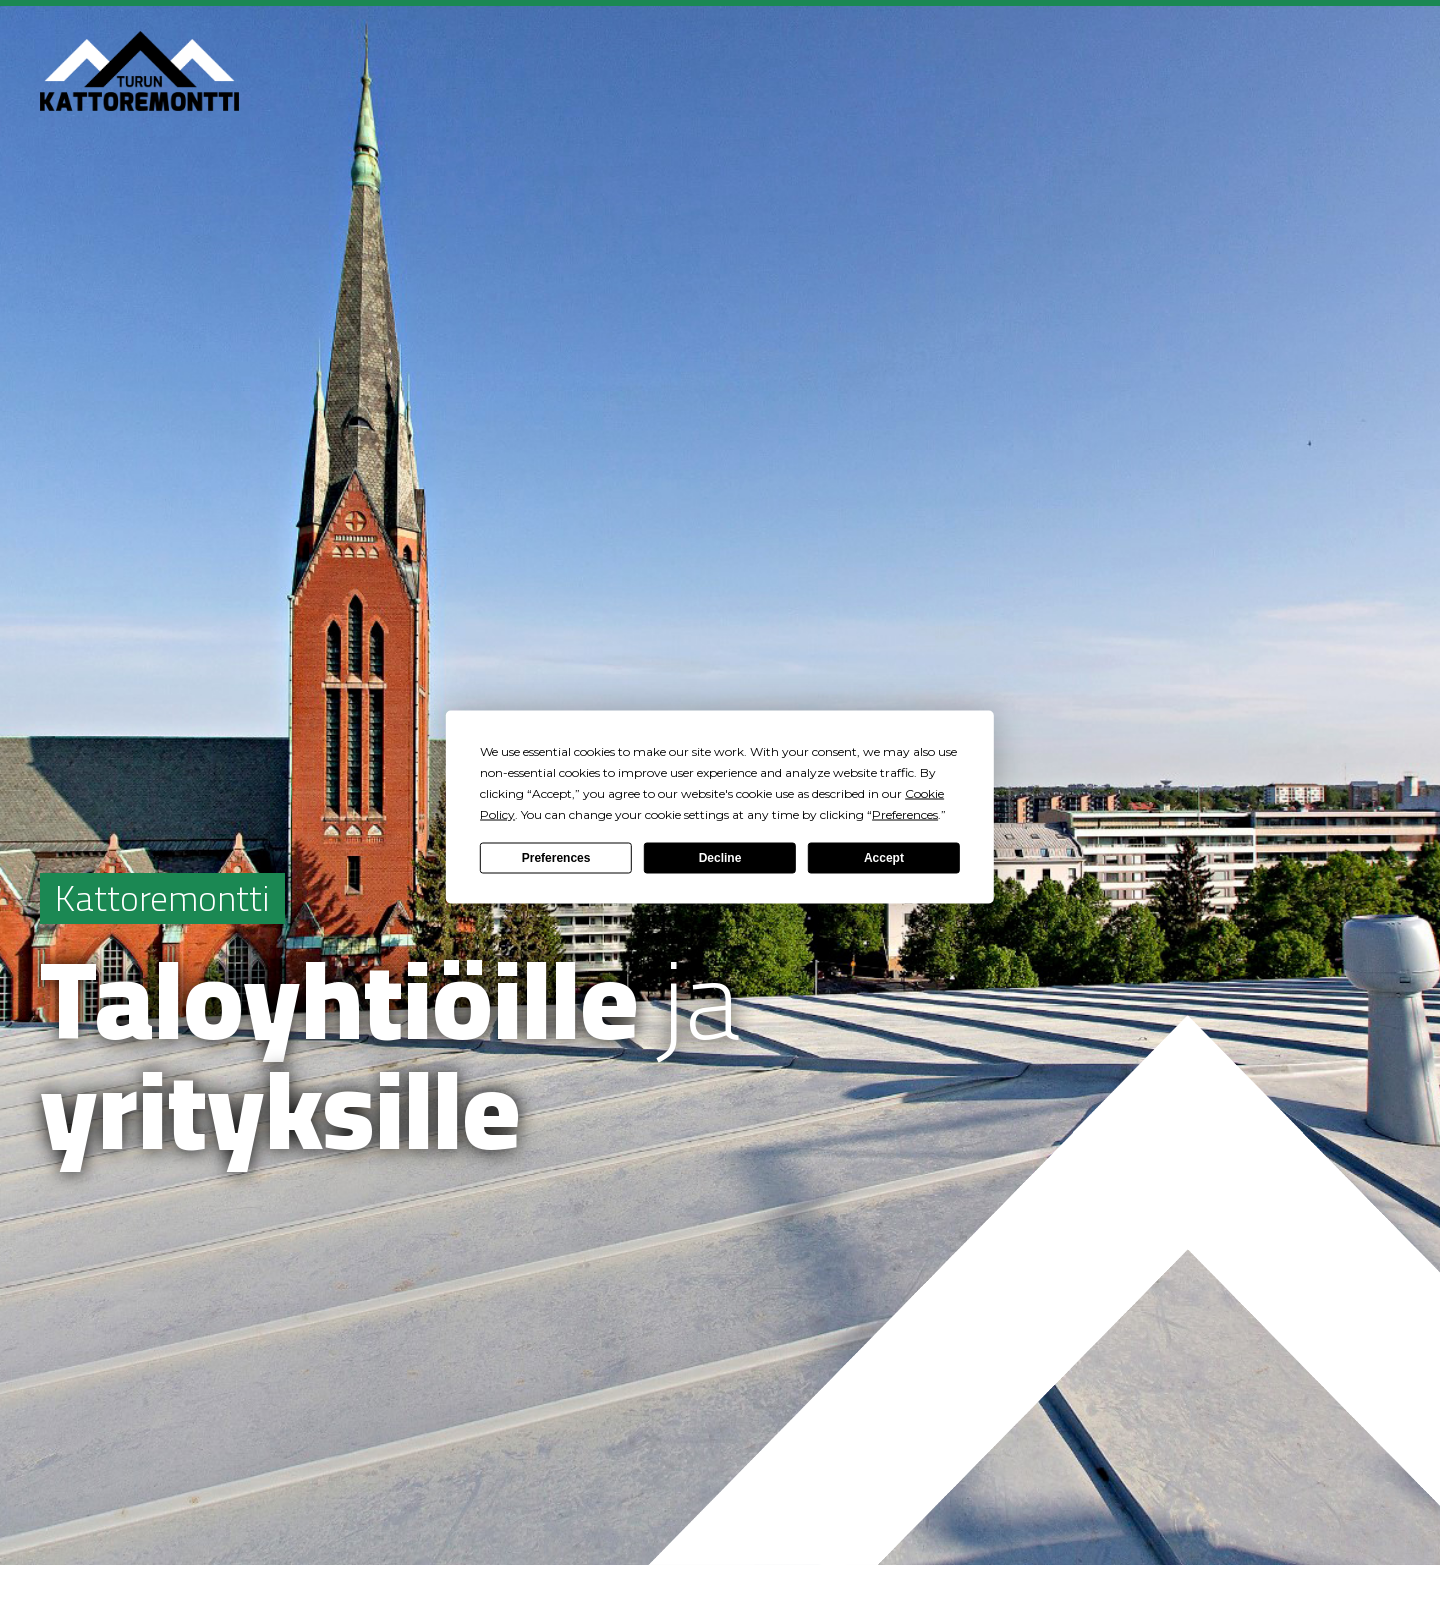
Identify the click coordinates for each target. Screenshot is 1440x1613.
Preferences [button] (905, 813)
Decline (720, 858)
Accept (884, 858)
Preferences (556, 858)
